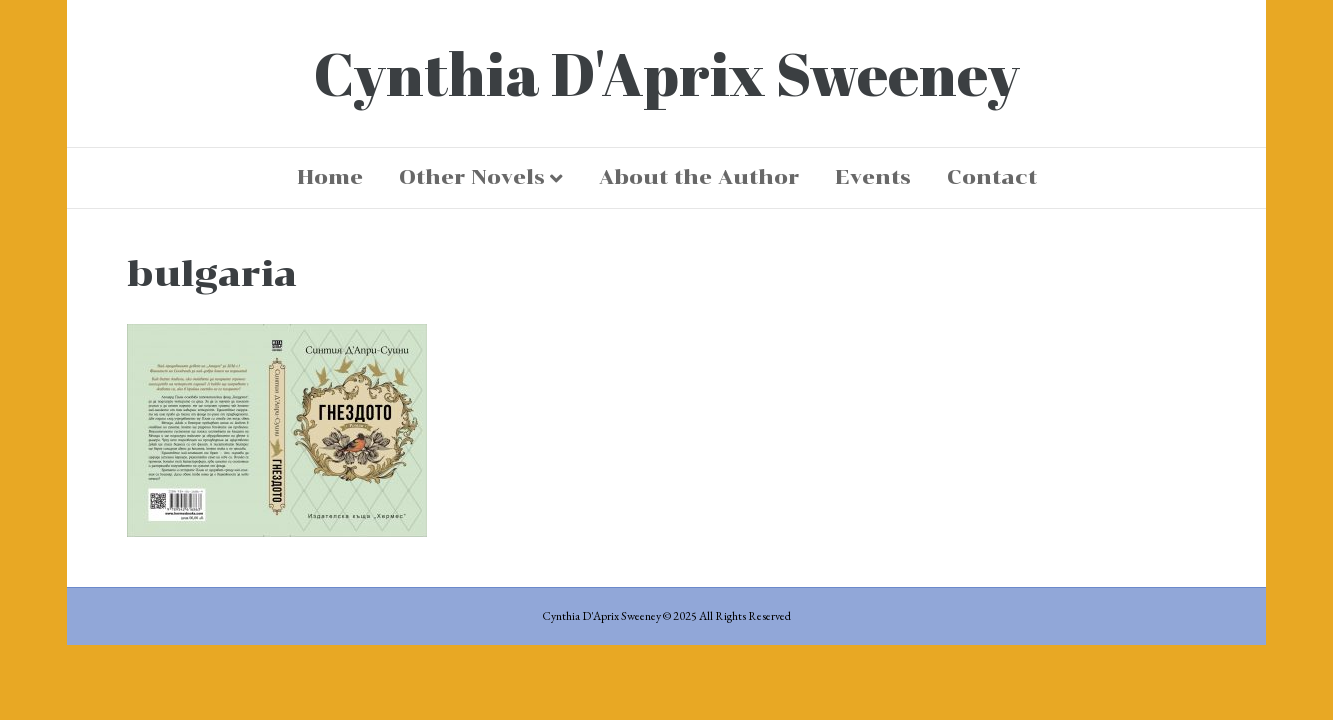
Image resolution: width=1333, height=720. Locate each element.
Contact (992, 177)
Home (330, 177)
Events (873, 177)
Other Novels (472, 177)
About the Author (699, 177)
